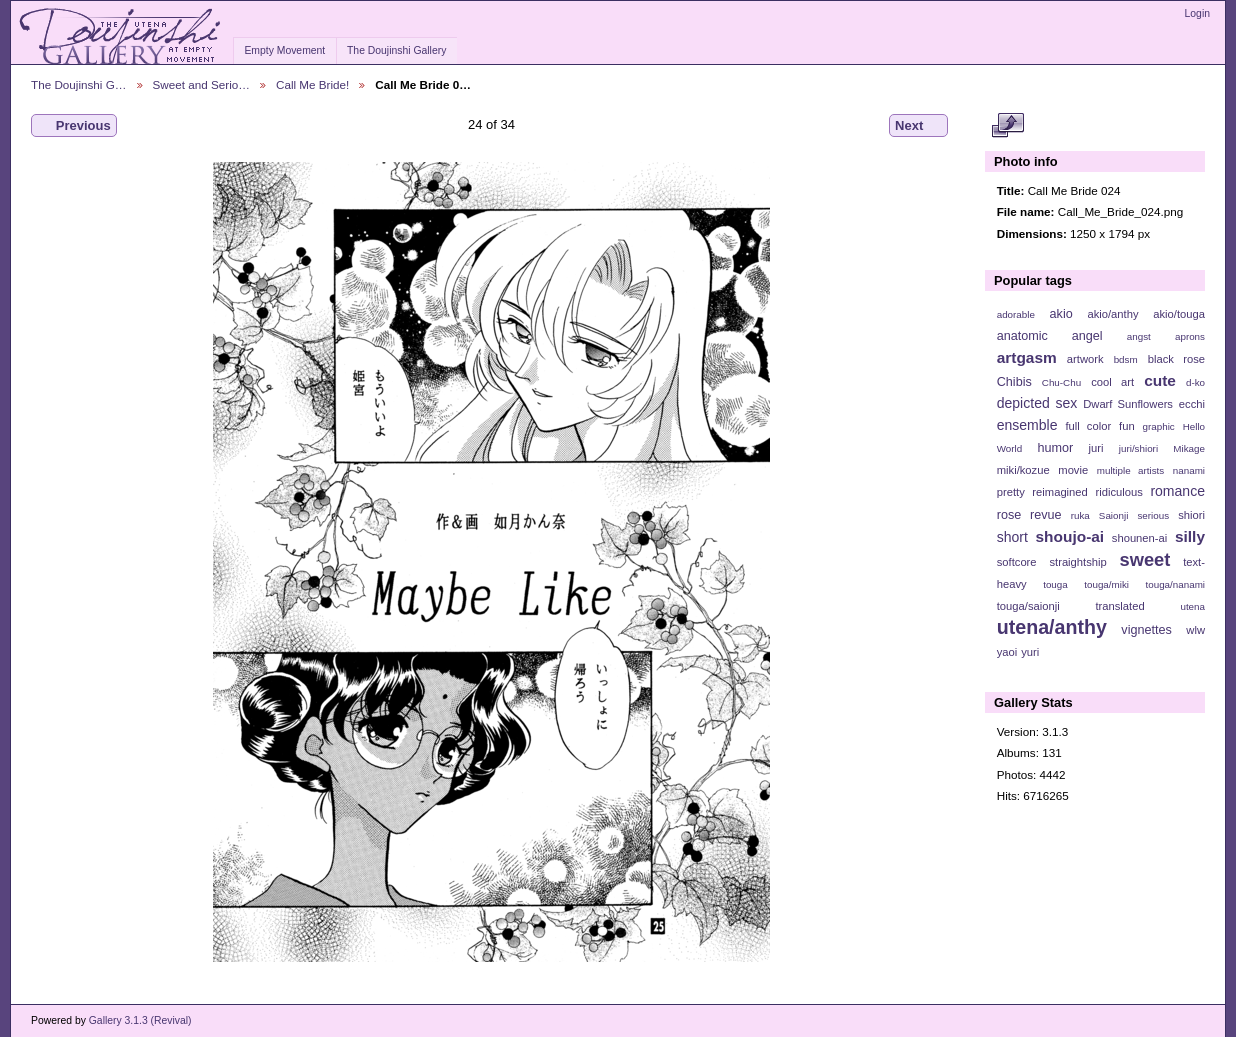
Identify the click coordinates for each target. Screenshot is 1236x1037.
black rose (1176, 359)
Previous (74, 126)
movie (1073, 470)
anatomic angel (1050, 336)
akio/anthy (1112, 314)
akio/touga (1179, 314)
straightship (1077, 562)
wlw (1195, 630)
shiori (1191, 515)
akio (1061, 314)
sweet (1145, 559)
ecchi (1192, 404)
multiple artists (1130, 470)
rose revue (1029, 515)
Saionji (1113, 515)
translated (1119, 606)
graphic (1159, 426)
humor (1055, 448)
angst (1139, 336)
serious (1153, 515)
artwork (1085, 359)
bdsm (1126, 359)
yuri (1030, 652)
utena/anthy (1052, 627)
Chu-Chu (1061, 382)
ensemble (1027, 425)
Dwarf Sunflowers (1128, 404)
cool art (1112, 382)
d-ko (1195, 382)
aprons (1190, 336)
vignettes (1146, 630)
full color (1088, 426)
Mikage (1189, 448)
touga (1055, 584)
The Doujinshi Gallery (396, 50)
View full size (1007, 126)
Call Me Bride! (312, 84)
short (1012, 537)
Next (918, 126)
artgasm (1027, 357)
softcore (1017, 562)
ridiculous (1118, 492)
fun (1127, 426)
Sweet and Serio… (201, 84)
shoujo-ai (1070, 536)
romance (1177, 491)
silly (1190, 536)
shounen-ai (1140, 538)
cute (1160, 380)
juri (1096, 448)
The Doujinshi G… (79, 84)
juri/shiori (1138, 448)
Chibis (1014, 382)
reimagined (1060, 492)
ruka (1080, 515)
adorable (1016, 314)
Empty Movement (284, 50)
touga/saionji (1028, 606)
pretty (1011, 492)
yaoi (1007, 652)
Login (1197, 13)
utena (1192, 606)
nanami (1189, 470)
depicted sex (1037, 403)
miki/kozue (1023, 470)
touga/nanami (1175, 584)
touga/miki (1106, 584)
